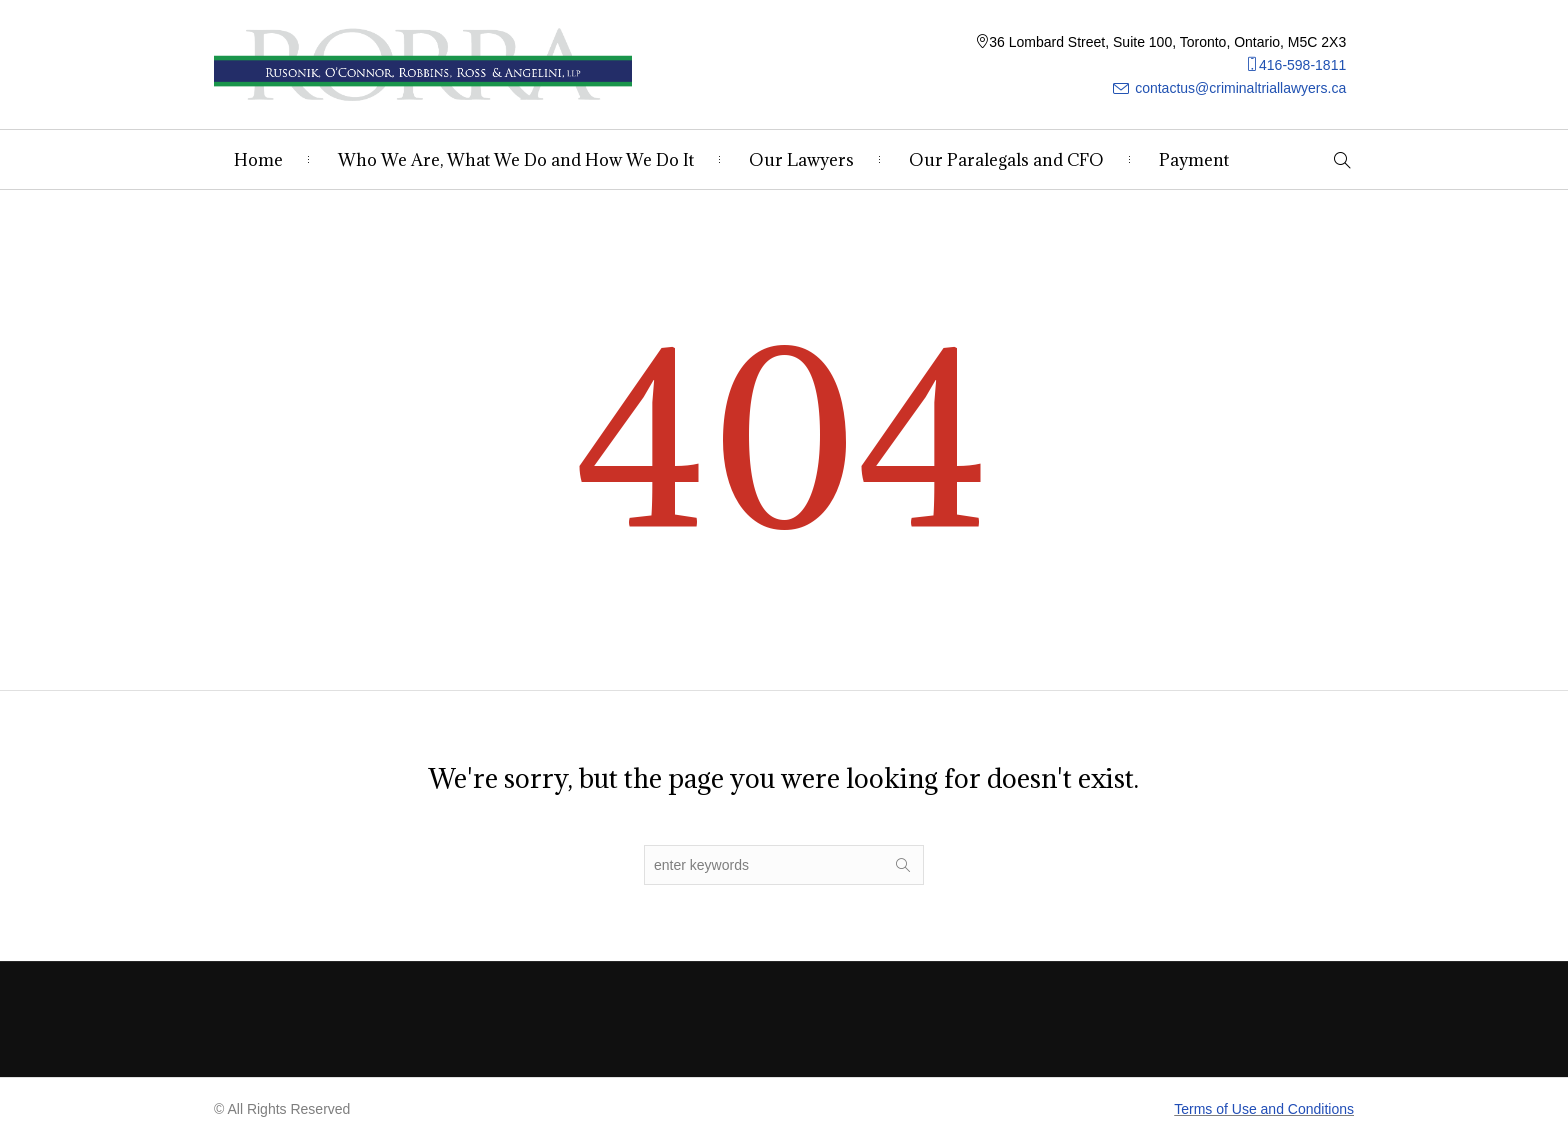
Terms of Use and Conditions (1264, 1109)
